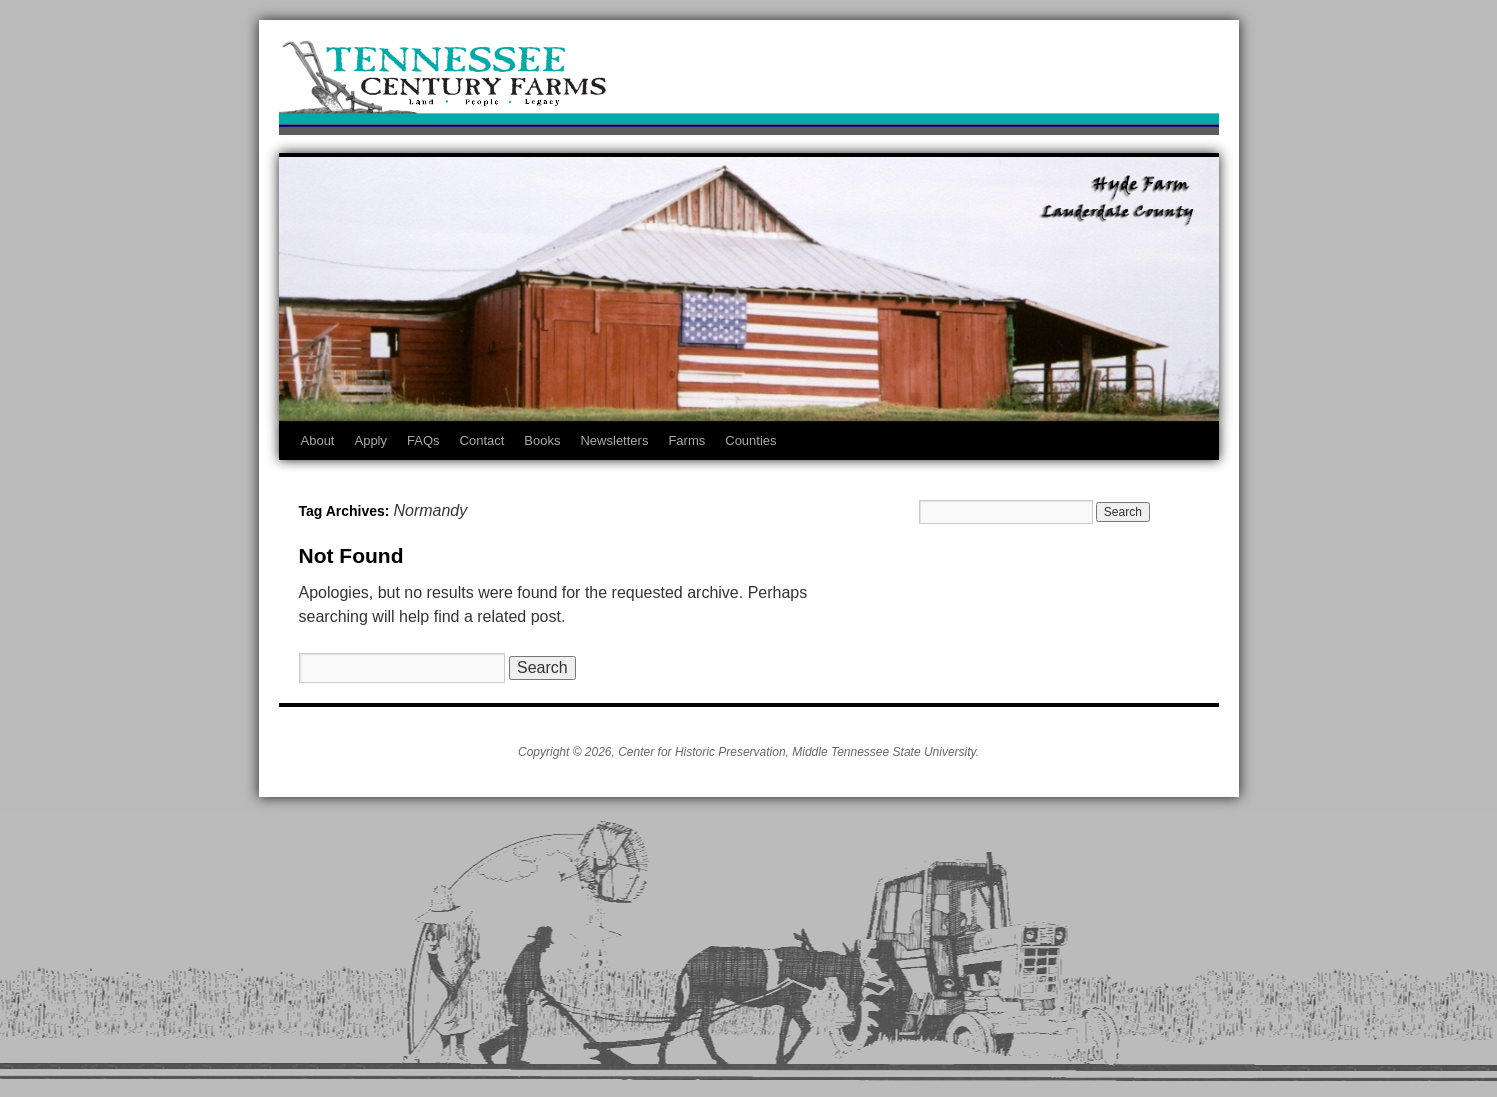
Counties (750, 440)
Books (542, 440)
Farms (686, 440)
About (318, 440)
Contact (482, 440)
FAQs (423, 440)
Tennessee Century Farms (749, 82)
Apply (370, 440)
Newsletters (614, 440)
